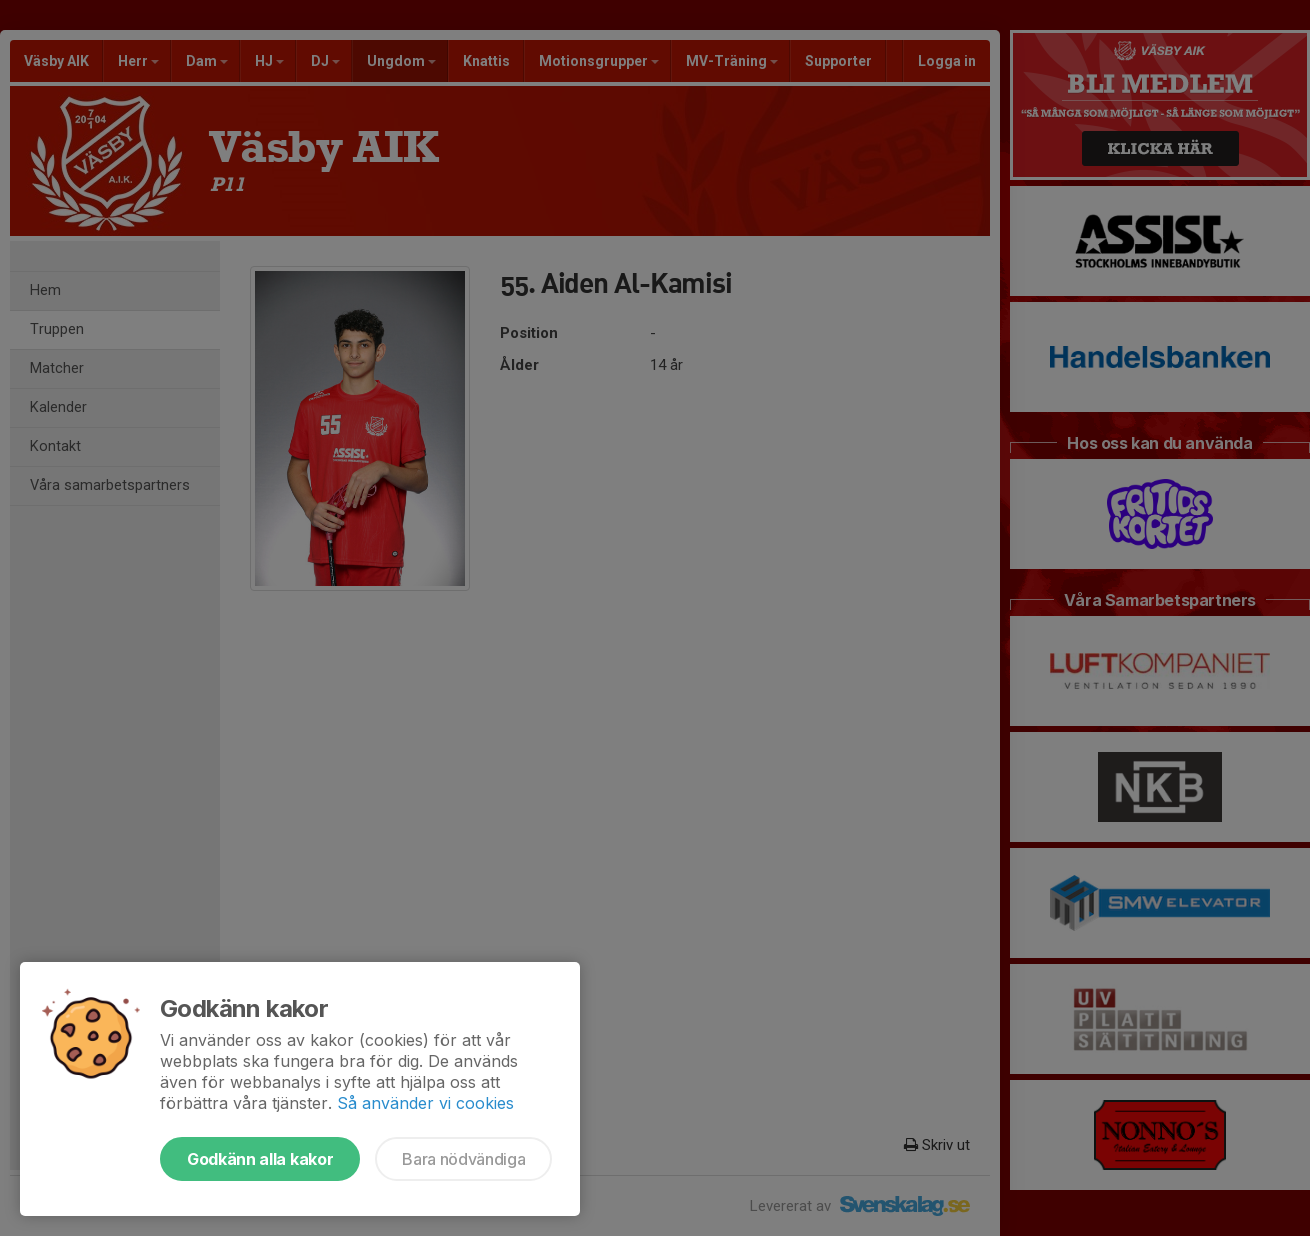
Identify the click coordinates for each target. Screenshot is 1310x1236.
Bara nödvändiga (463, 1159)
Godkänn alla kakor (260, 1159)
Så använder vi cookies (425, 1103)
